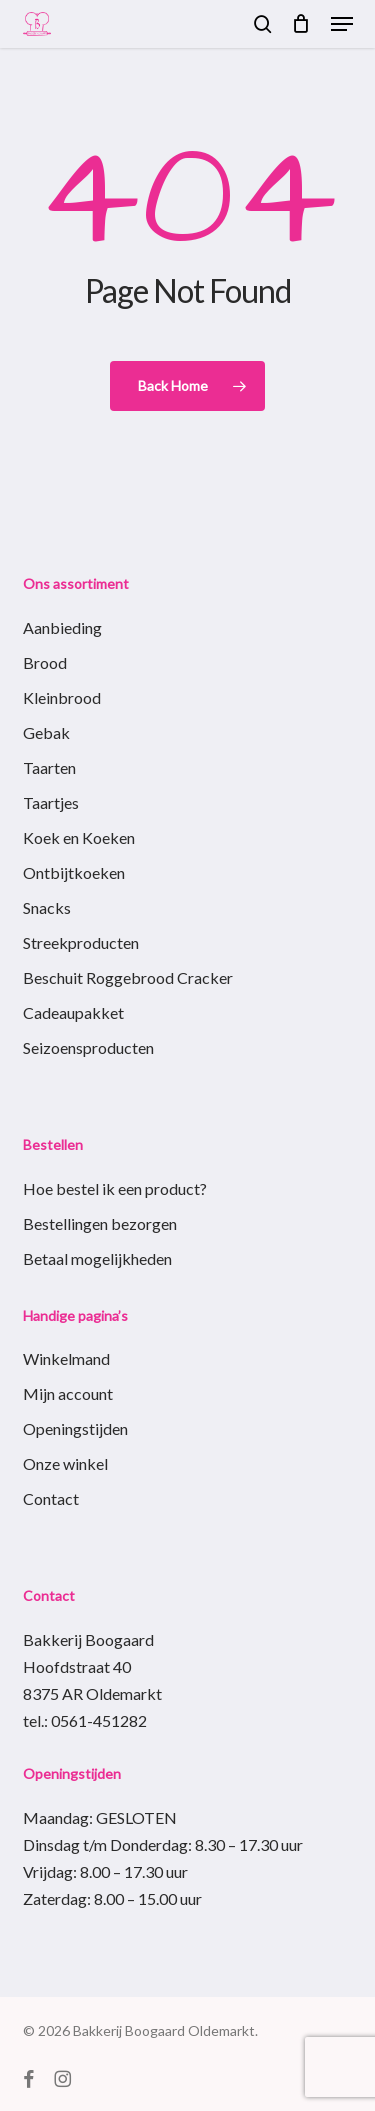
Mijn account (68, 1393)
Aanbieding (62, 627)
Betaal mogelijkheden (97, 1258)
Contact (51, 1498)
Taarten (49, 767)
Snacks (47, 907)
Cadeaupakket (73, 1012)
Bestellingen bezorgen (100, 1223)
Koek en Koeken (79, 837)
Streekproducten (81, 942)
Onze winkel (65, 1463)
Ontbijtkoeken (74, 872)
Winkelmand (66, 1358)
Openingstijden (75, 1428)
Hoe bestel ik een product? (115, 1188)
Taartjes (51, 802)
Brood (45, 662)
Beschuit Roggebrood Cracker (128, 977)
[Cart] (301, 24)
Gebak (46, 732)
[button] (342, 24)
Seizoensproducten (88, 1047)
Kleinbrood (62, 697)
